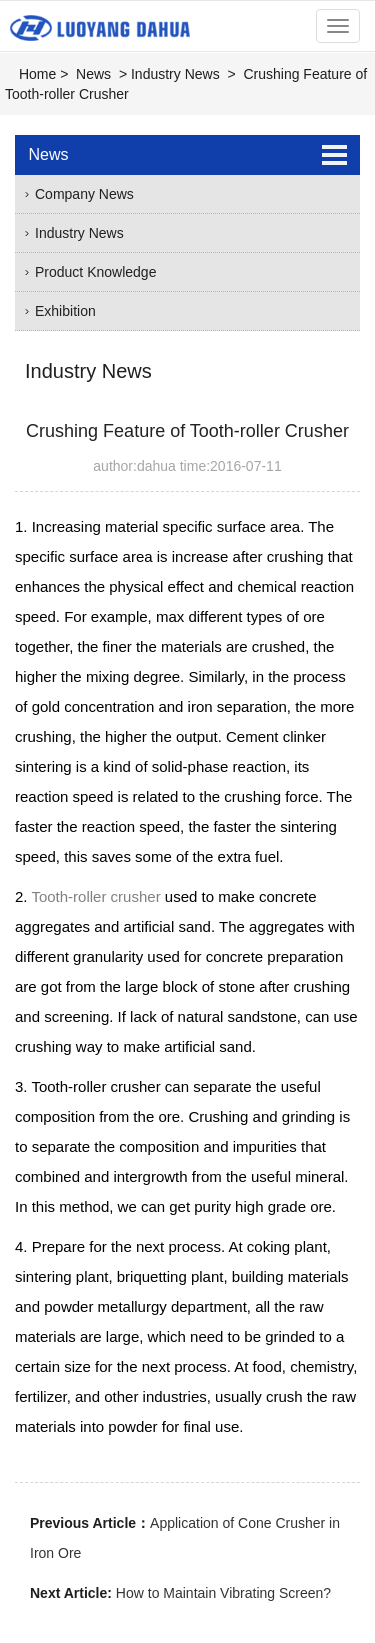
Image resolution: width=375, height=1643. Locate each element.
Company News (84, 194)
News (93, 74)
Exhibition (65, 311)
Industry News (175, 74)
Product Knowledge (95, 272)
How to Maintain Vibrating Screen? (223, 1593)
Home (37, 74)
